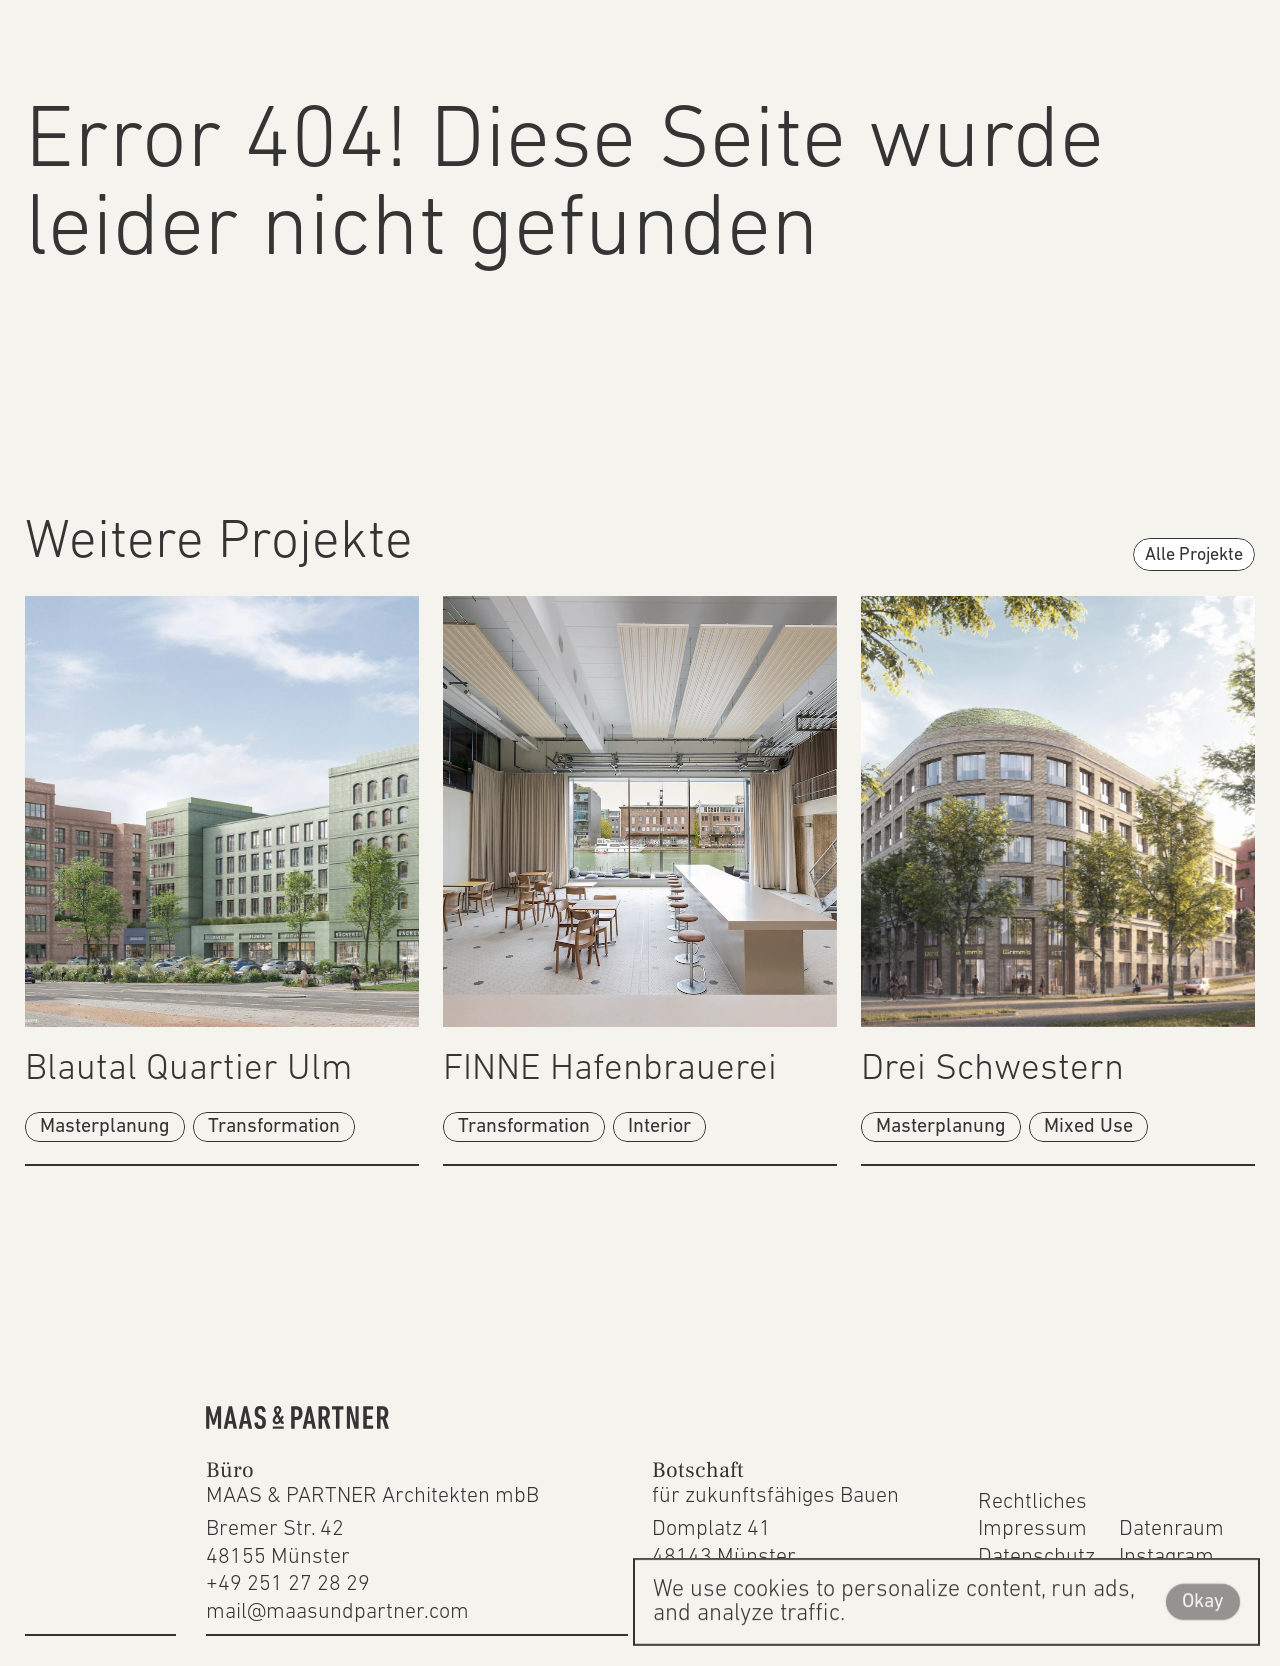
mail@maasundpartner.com (337, 1612)
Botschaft (698, 1470)
